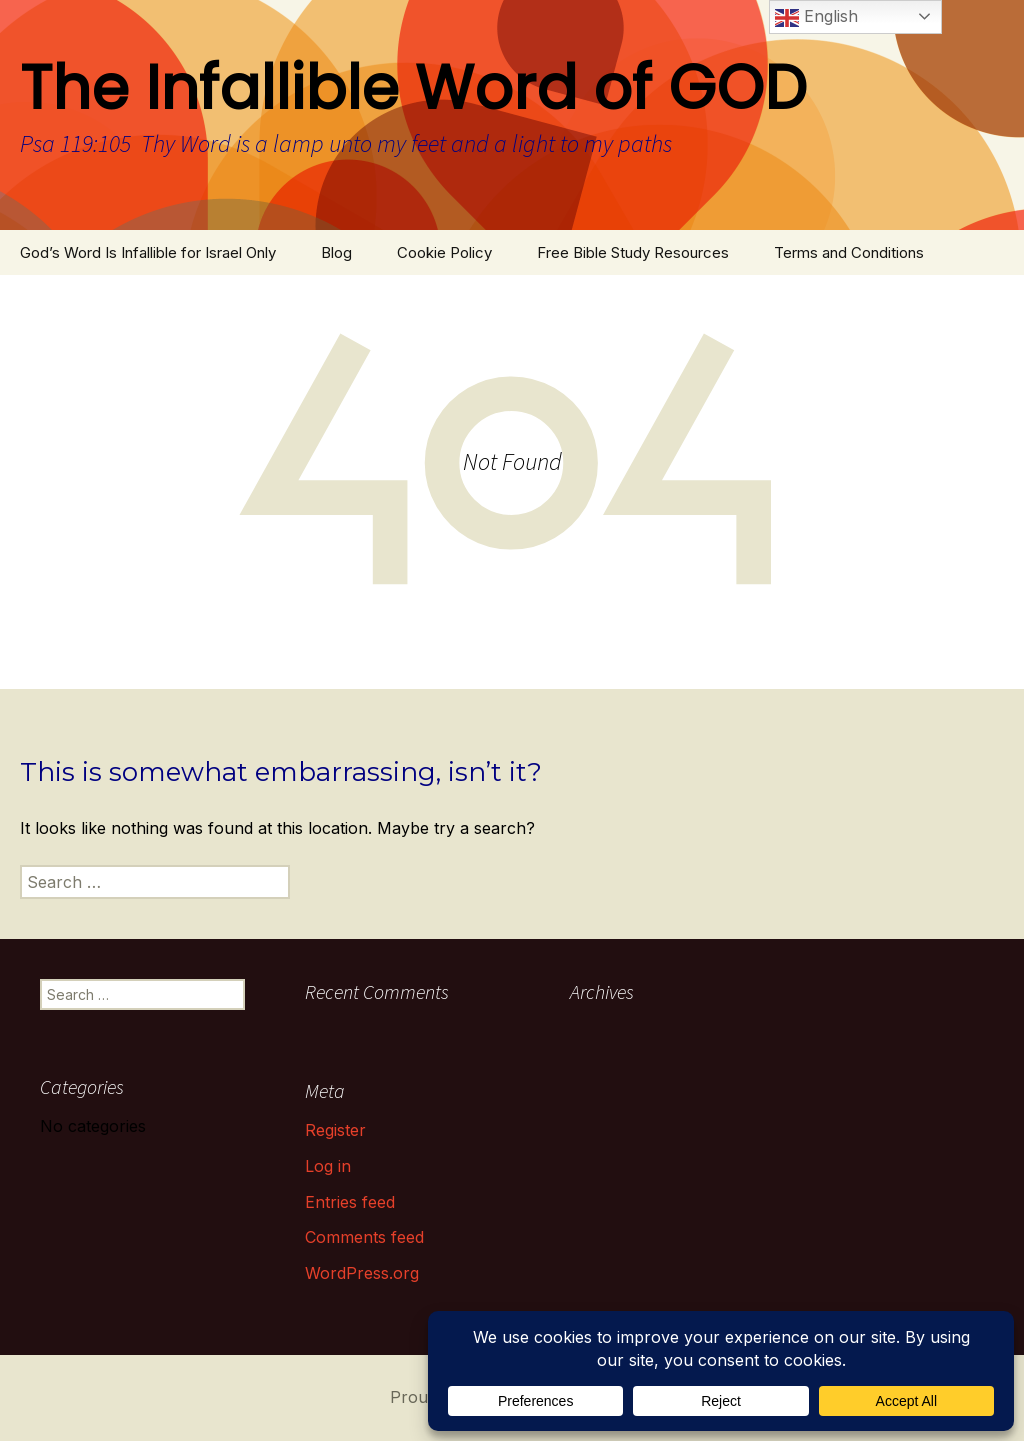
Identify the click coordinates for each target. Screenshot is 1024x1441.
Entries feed (350, 1202)
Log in (328, 1166)
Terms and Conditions (849, 252)
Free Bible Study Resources (633, 252)
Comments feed (364, 1237)
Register (335, 1130)
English (816, 18)
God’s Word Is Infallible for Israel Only (148, 252)
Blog (336, 252)
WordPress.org (362, 1273)
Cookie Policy (444, 252)
